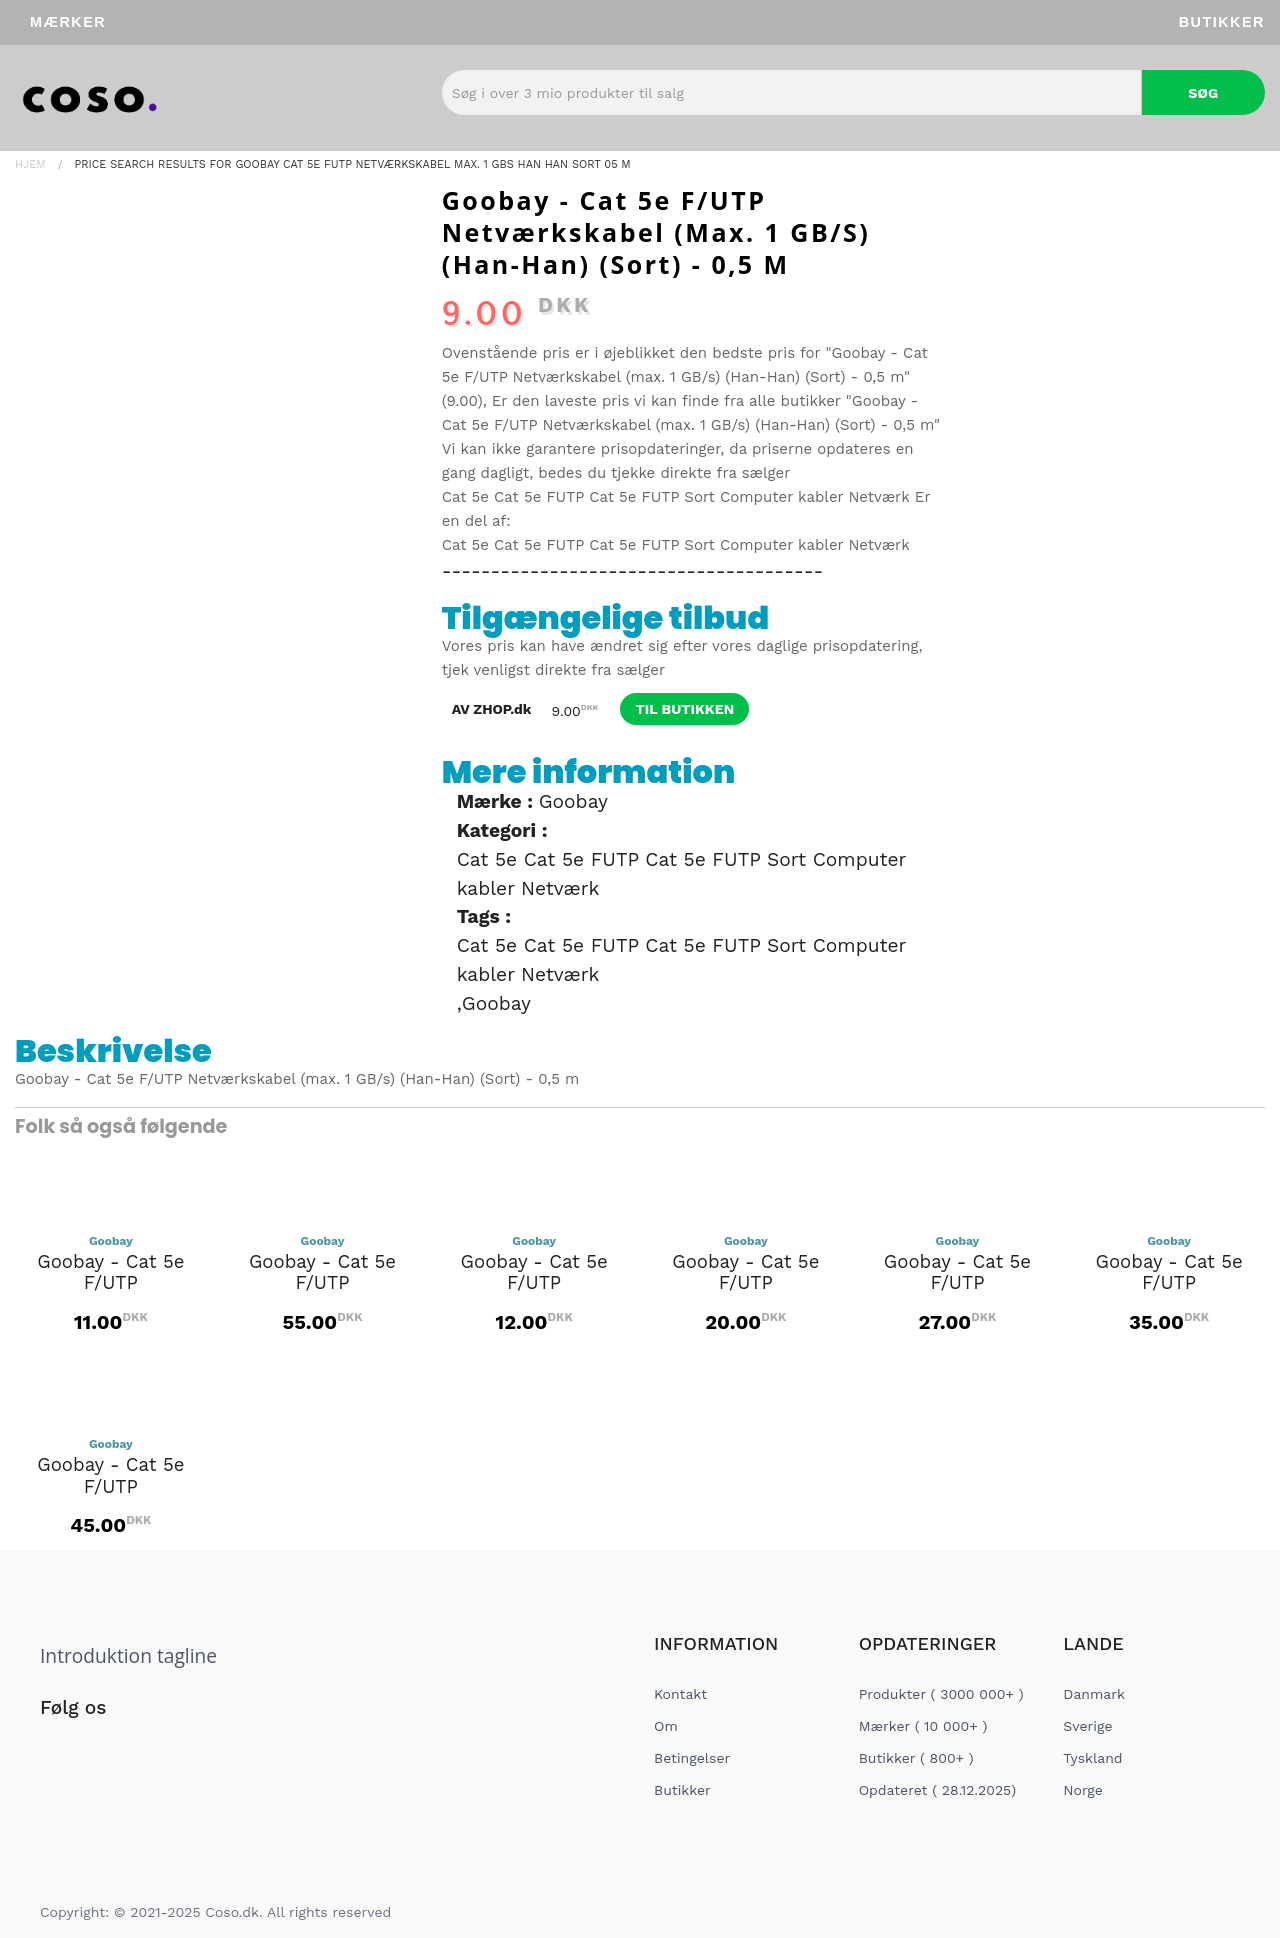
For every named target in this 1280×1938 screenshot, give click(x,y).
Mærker (68, 22)
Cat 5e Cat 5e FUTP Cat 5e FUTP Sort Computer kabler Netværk (676, 497)
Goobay (573, 801)
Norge (1082, 1790)
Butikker (1222, 22)
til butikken (684, 709)
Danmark (1094, 1694)
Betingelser (692, 1758)
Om (666, 1726)
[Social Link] (57, 1749)
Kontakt (680, 1694)
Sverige (1087, 1726)
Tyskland (1092, 1758)
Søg (1203, 93)
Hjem (30, 164)
